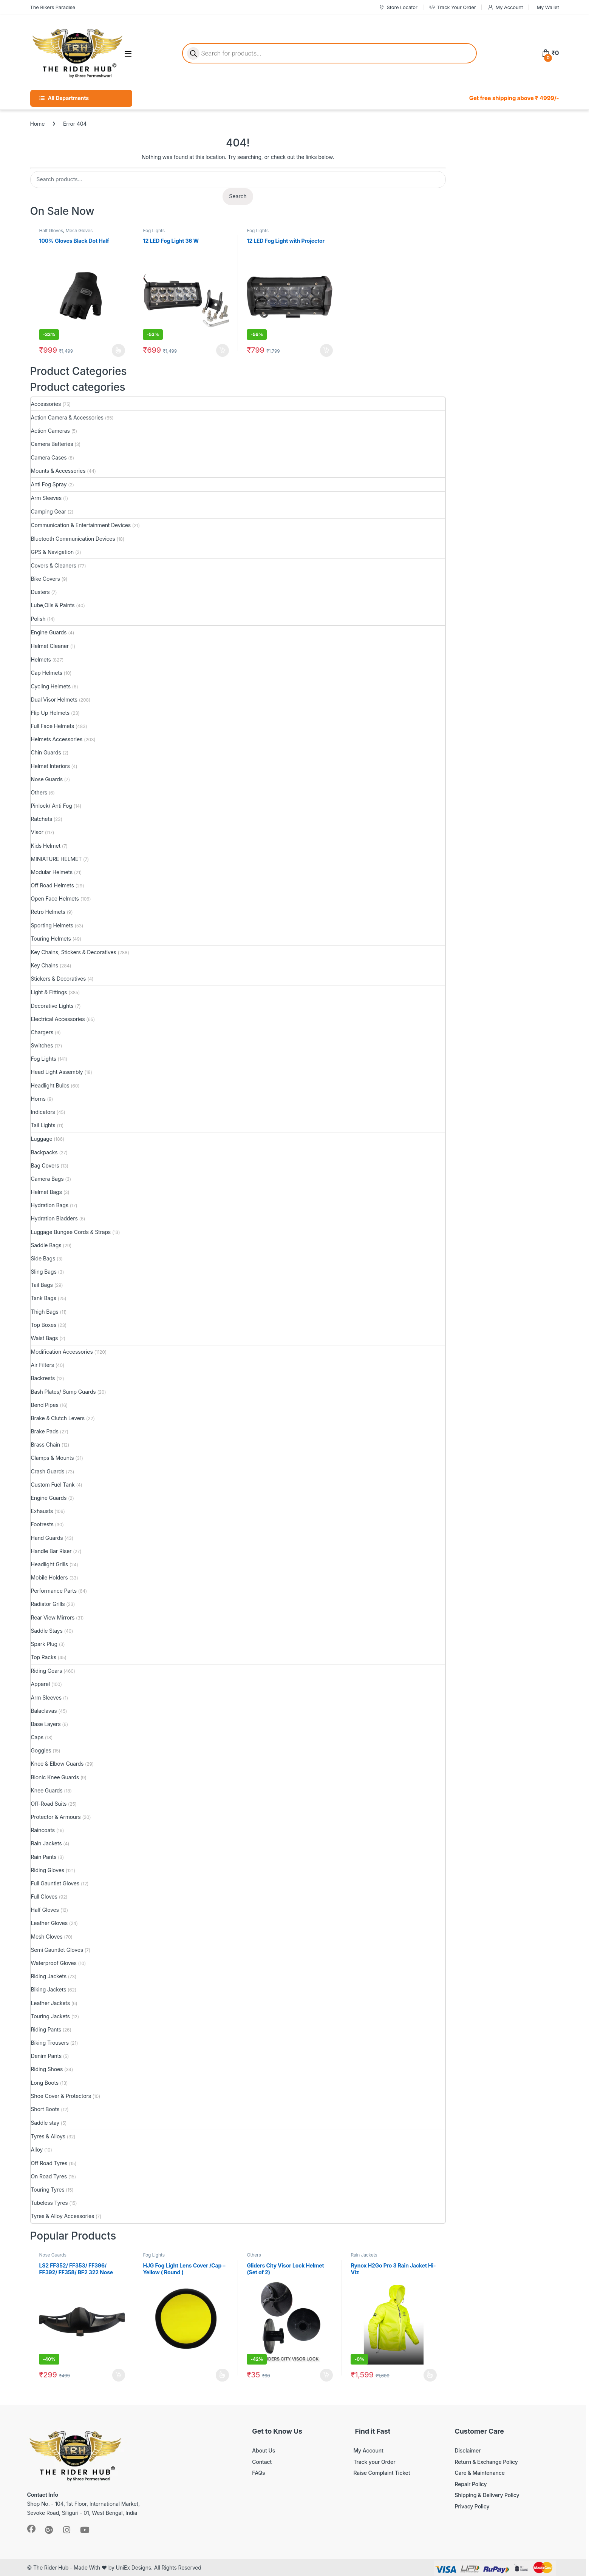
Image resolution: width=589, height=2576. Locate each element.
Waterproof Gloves (54, 1963)
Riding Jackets (48, 1976)
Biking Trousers (50, 2042)
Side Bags (43, 1258)
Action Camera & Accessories (67, 417)
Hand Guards (47, 1538)
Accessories (46, 404)
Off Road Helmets (52, 885)
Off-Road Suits (49, 1803)
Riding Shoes (47, 2069)
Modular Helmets (52, 872)
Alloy (37, 2149)
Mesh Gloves (79, 230)
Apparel (40, 1684)
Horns (38, 1098)
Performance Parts (54, 1590)
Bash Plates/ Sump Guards (63, 1391)
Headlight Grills (49, 1564)
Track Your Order (452, 7)
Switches (42, 1045)
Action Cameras (50, 430)
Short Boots (45, 2109)
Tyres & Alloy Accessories (62, 2216)
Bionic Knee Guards (55, 1777)
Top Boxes (44, 1325)
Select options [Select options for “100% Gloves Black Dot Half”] (118, 350)
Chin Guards (46, 752)
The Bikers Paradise (53, 7)
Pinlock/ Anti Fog (51, 805)
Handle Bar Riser (51, 1551)
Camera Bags (47, 1178)
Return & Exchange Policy (486, 2462)
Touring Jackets (50, 2016)
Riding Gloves (47, 1870)
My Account (505, 7)
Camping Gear (48, 511)
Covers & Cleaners (53, 565)
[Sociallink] (31, 2529)
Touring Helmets (51, 938)
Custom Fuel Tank (53, 1484)
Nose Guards (47, 779)
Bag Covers (45, 1165)
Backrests (43, 1378)
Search (237, 196)
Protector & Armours (56, 1817)
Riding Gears (46, 1670)
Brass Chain (45, 1444)
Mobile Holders (49, 1577)
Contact (262, 2462)
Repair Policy (471, 2484)
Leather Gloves (49, 1923)
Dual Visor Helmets (54, 699)
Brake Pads (45, 1431)
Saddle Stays (47, 1630)
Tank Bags (44, 1298)
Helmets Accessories (57, 739)
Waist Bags (44, 1338)
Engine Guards (49, 632)
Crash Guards (48, 1471)
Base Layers (46, 1724)
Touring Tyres (48, 2189)
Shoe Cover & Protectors (61, 2096)
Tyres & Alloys (48, 2136)
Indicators (43, 1112)
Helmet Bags (46, 1192)
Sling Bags (44, 1271)
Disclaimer (468, 2450)
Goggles (41, 1750)
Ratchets (41, 819)
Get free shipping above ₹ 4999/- (514, 98)
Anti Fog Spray (49, 484)
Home (37, 123)
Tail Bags (42, 1285)
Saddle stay (45, 2122)
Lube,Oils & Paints (53, 605)
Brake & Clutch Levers (58, 1418)
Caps (37, 1737)
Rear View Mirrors (53, 1617)
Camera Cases (49, 457)
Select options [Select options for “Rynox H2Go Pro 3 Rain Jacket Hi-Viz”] (430, 2375)
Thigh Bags (45, 1311)
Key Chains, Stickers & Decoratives (73, 952)
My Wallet (547, 7)
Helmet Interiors (50, 766)
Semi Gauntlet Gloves (57, 1950)
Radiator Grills (48, 1604)
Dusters (40, 592)
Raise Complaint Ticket (381, 2473)
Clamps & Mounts (52, 1458)
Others (39, 792)
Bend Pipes (45, 1405)
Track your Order (374, 2462)
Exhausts (42, 1511)
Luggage (42, 1138)
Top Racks (43, 1657)
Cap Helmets (46, 672)
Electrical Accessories (58, 1019)
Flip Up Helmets (50, 713)
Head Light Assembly (57, 1072)
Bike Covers (45, 578)
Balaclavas (44, 1711)
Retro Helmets (48, 912)
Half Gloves (51, 230)
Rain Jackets (46, 1843)
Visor (37, 832)
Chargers (42, 1032)
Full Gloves (44, 1896)
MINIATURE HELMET (56, 859)
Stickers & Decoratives (58, 978)
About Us (263, 2450)
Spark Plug (44, 1644)
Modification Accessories (62, 1351)
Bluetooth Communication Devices (73, 538)
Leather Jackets (50, 2003)
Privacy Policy (472, 2506)
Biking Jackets (48, 1989)
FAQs (258, 2473)
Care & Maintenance (479, 2473)
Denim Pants (46, 2056)
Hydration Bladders (54, 1218)
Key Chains (45, 965)
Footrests (42, 1524)
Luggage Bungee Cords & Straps (71, 1232)
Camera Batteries (52, 444)
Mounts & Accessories (58, 470)
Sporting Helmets (52, 925)
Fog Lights (153, 230)
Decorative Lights (52, 1006)
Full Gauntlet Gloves (55, 1883)
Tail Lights (43, 1125)
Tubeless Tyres (49, 2203)
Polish (38, 618)
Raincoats (43, 1830)
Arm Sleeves (46, 498)
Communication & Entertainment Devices (81, 525)
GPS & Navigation (52, 552)
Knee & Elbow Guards (57, 1763)
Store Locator (398, 7)
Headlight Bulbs (50, 1085)
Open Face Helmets (55, 898)
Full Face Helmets (52, 726)
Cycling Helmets (51, 686)
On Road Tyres (49, 2176)
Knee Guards (47, 1790)
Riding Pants (46, 2029)
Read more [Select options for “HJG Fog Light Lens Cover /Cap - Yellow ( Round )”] (222, 2375)
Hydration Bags (49, 1205)
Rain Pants (44, 1857)
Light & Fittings (49, 992)
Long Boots (45, 2082)
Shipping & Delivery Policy (487, 2495)
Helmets (41, 659)
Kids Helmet (45, 845)
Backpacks (44, 1152)
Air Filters (42, 1365)
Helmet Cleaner (50, 646)
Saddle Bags (46, 1245)
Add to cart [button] (222, 350)
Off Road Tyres (49, 2163)
